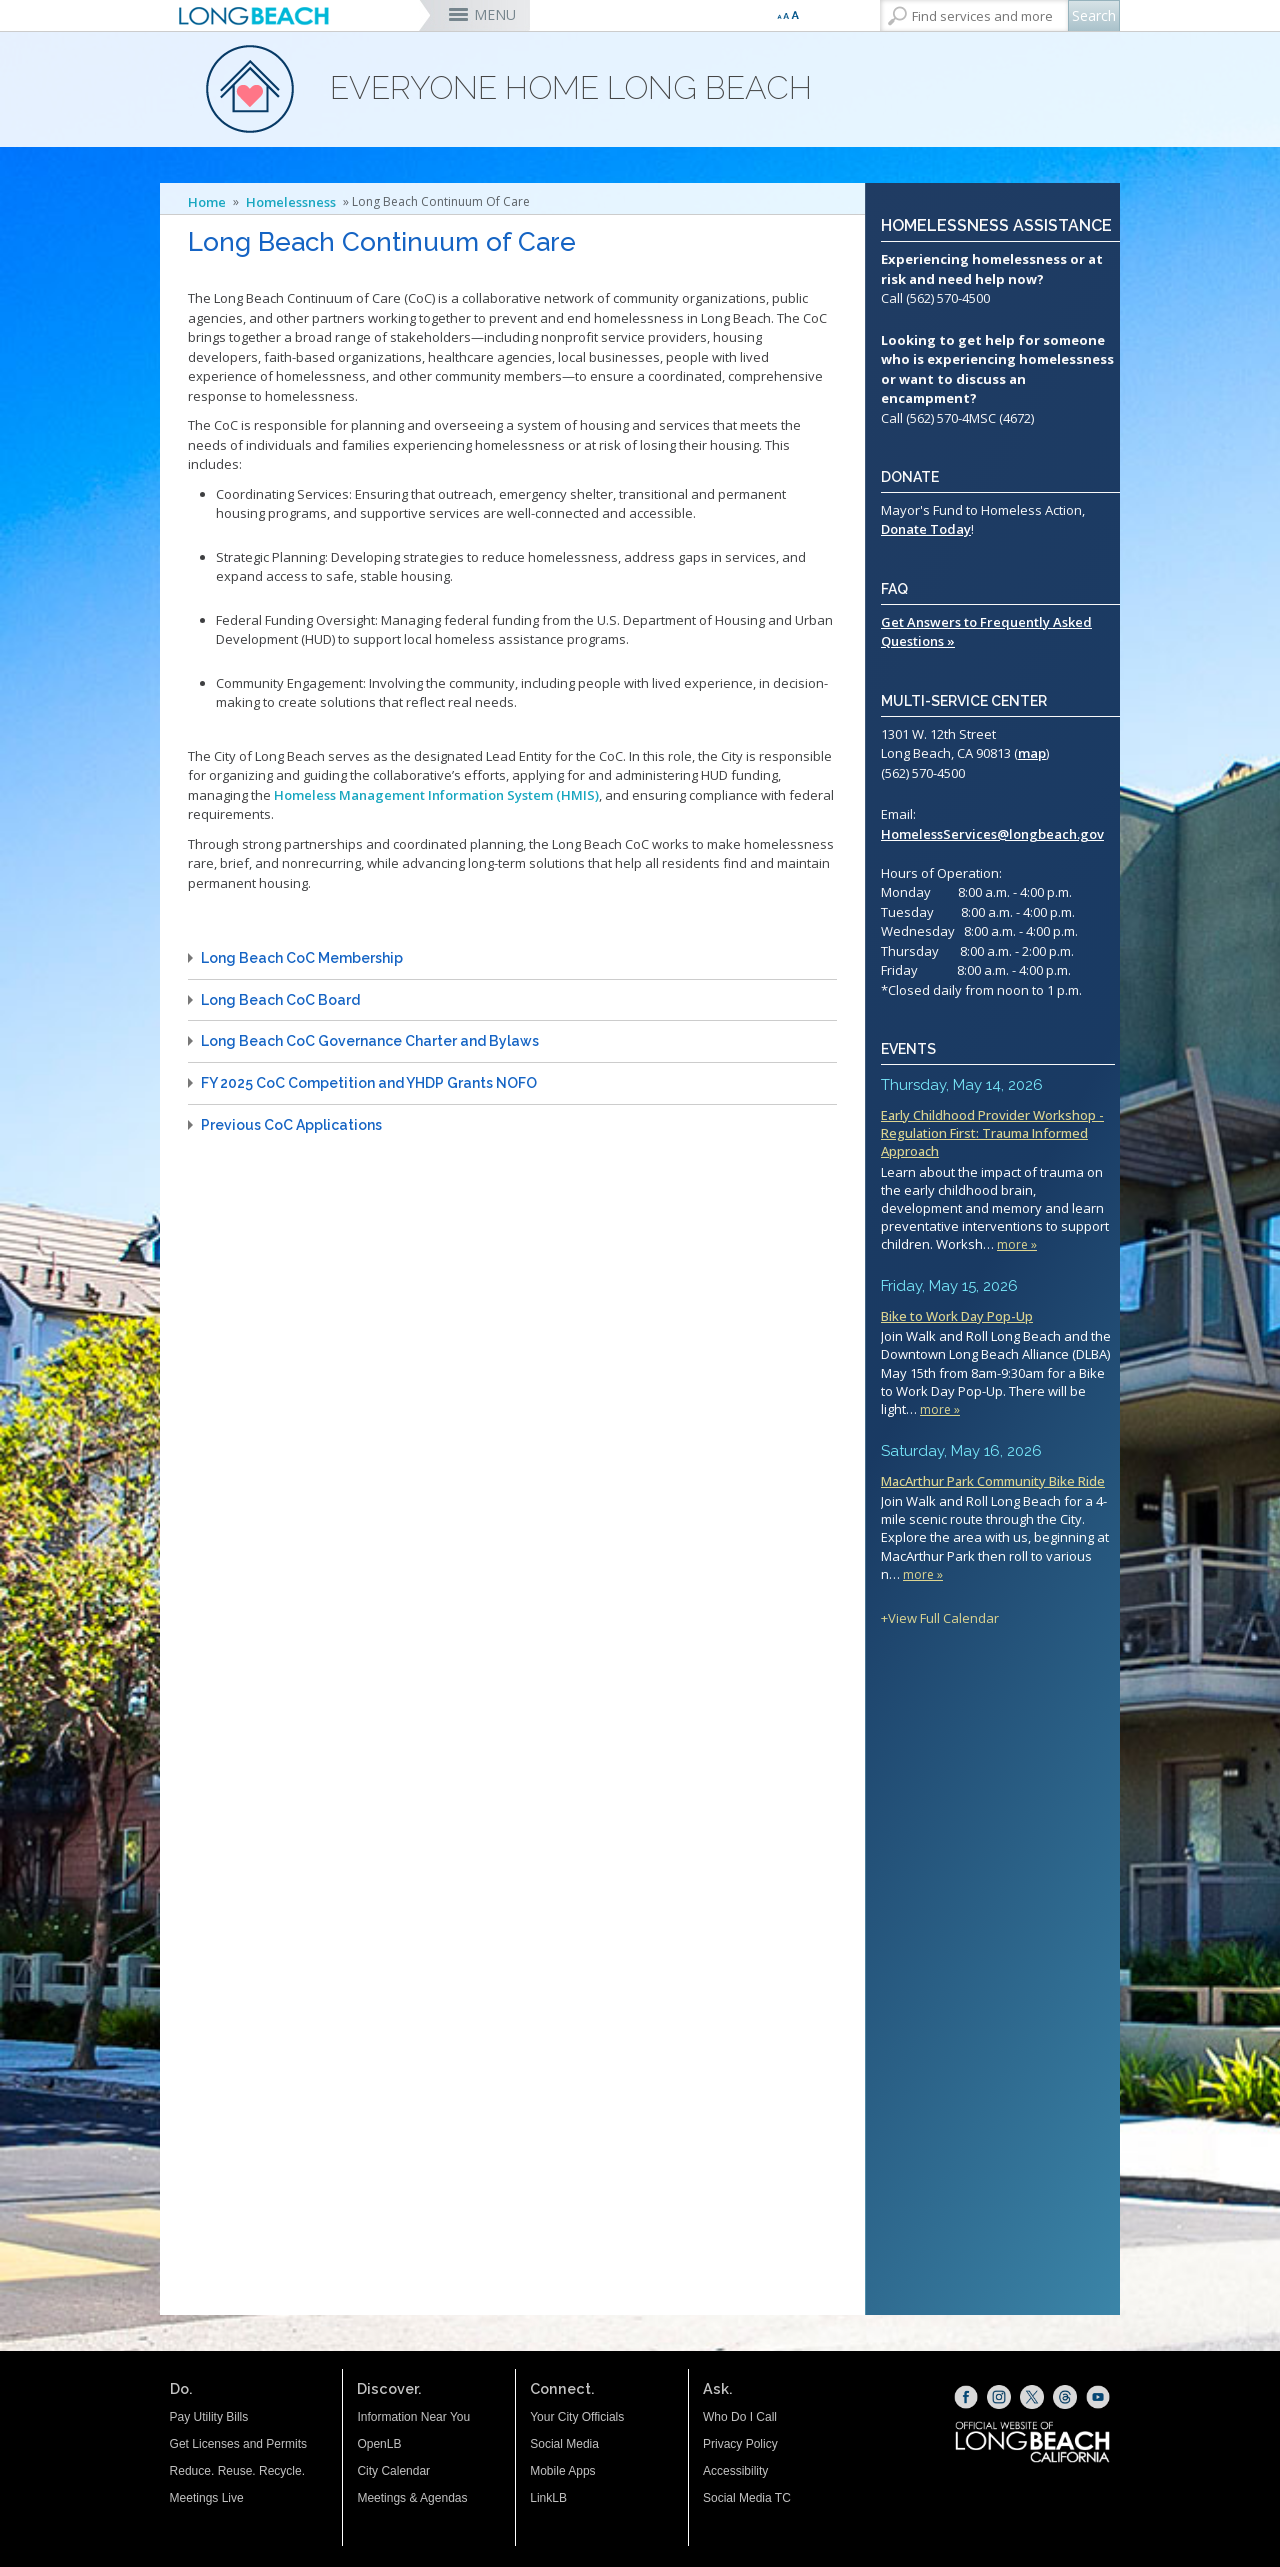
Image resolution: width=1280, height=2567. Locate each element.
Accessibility (735, 2471)
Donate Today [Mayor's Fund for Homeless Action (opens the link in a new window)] (926, 529)
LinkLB (548, 2498)
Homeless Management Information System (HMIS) (436, 795)
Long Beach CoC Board (280, 1000)
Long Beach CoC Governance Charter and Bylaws (370, 1041)
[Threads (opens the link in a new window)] (1065, 2397)
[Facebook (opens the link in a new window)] (966, 2397)
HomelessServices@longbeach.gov (992, 834)
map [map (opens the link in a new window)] (1032, 753)
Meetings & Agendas (412, 2498)
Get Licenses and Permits (238, 2444)
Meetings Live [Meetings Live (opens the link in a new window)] (207, 2498)
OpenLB (379, 2444)
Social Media (564, 2444)
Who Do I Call (740, 2417)
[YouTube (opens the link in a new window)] (1098, 2397)
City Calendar (393, 2471)
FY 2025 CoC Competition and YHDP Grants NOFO (369, 1083)
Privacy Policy (740, 2444)
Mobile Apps (562, 2471)
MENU (495, 14)
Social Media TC (747, 2498)
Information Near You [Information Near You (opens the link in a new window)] (413, 2417)
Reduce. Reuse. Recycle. (237, 2471)
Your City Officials (577, 2417)
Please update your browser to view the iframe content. (998, 1351)
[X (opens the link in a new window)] (1032, 2397)
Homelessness (291, 202)
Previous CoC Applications (291, 1125)
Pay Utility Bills (209, 2417)
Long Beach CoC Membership (302, 958)
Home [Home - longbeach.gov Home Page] (207, 202)
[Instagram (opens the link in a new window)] (999, 2397)
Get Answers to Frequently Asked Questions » (986, 632)
